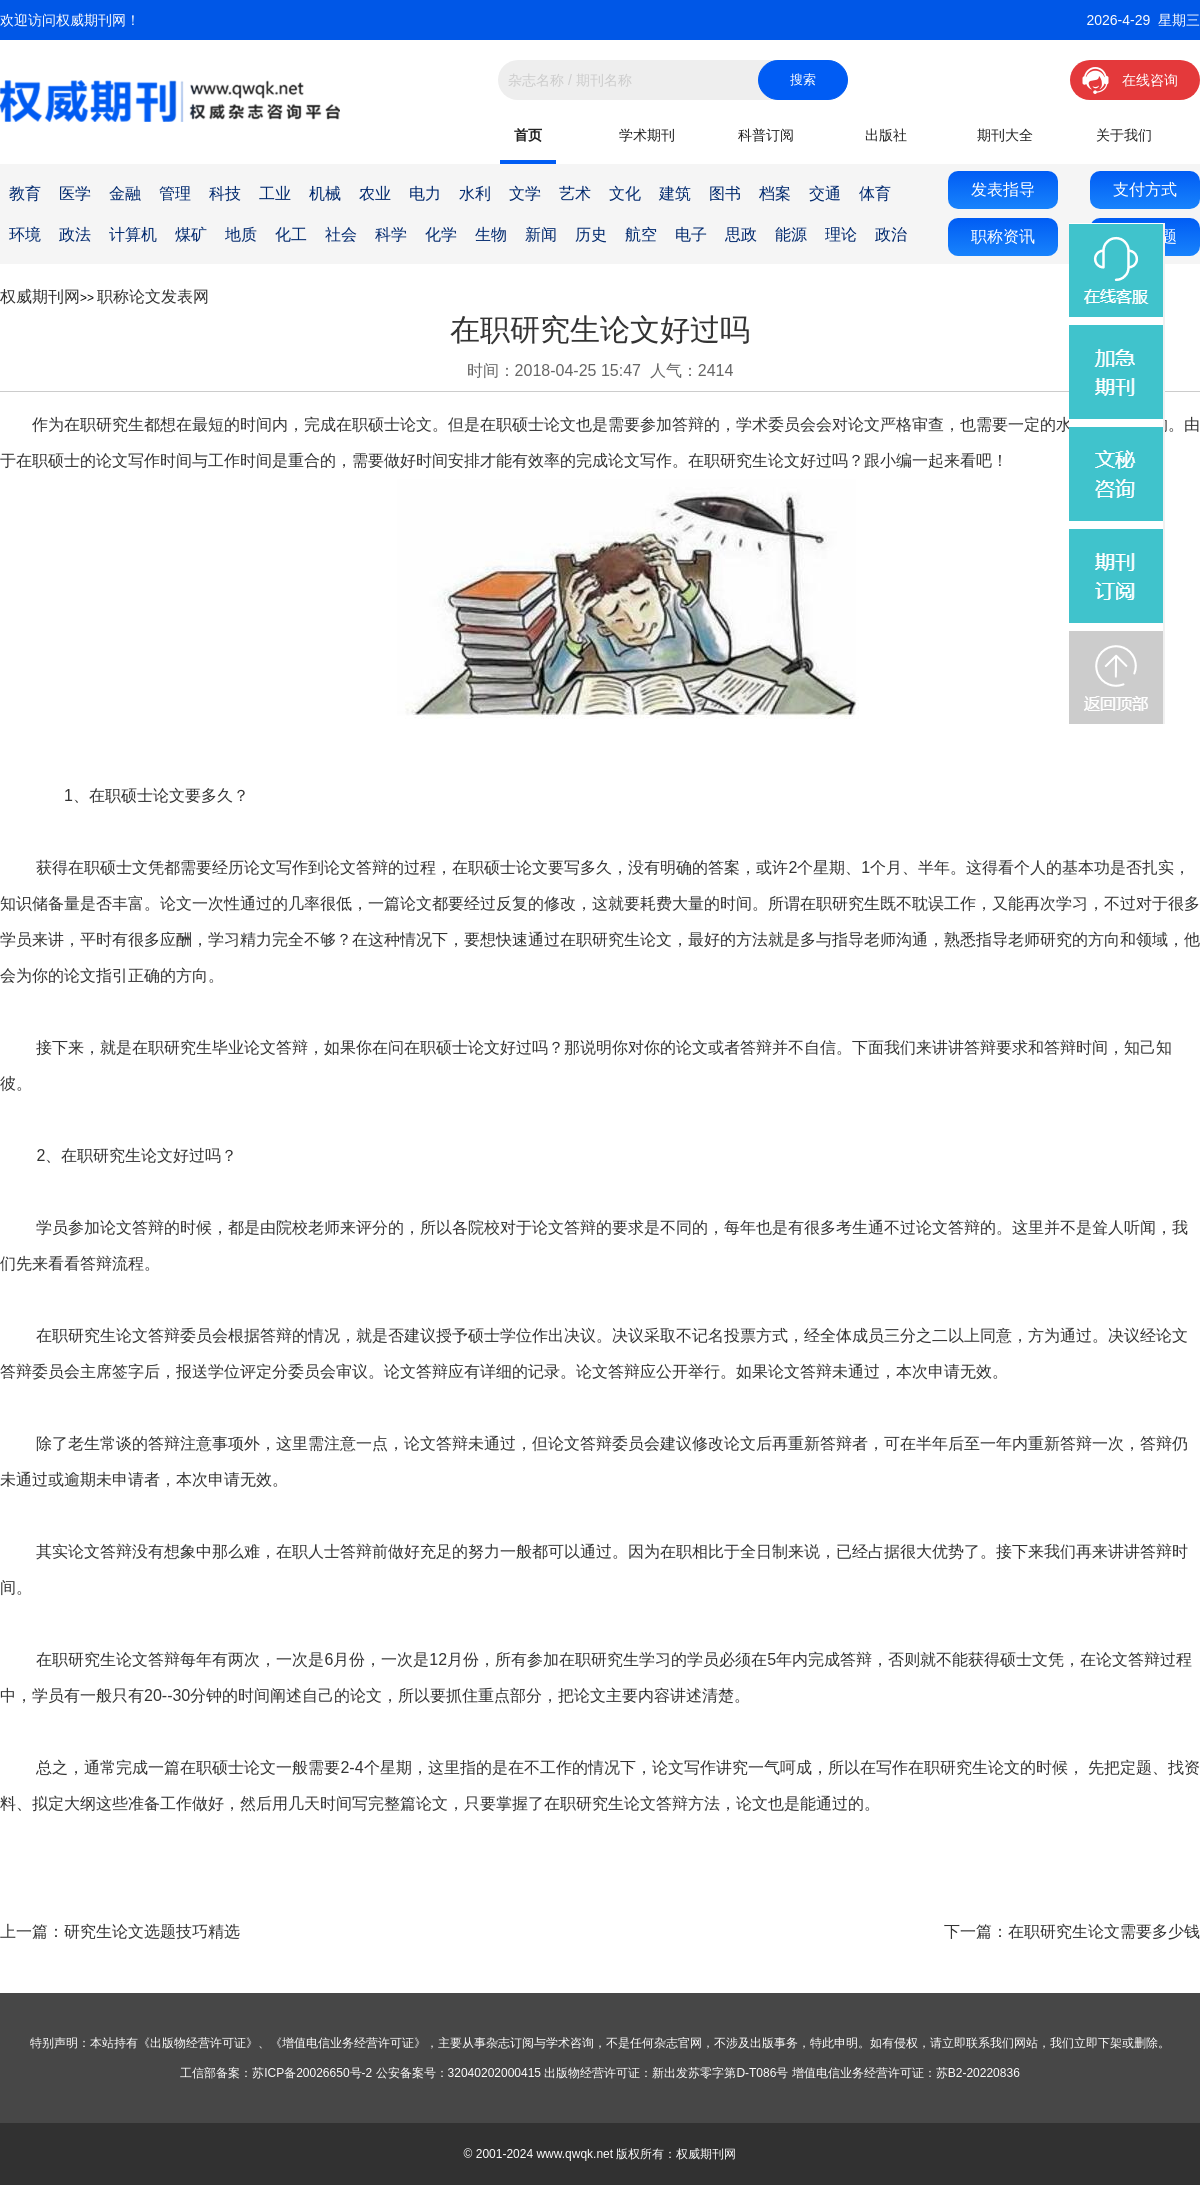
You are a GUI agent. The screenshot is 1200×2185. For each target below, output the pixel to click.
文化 (625, 193)
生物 (491, 234)
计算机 (133, 234)
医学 (75, 193)
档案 (775, 193)
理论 (841, 234)
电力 (425, 193)
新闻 (541, 234)
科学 (391, 234)
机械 (325, 193)
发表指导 (1003, 189)
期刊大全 (1005, 135)
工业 (275, 193)
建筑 (675, 193)
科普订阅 (766, 135)
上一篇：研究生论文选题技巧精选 (120, 1931)
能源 (791, 234)
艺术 (575, 193)
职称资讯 (1003, 236)
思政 (741, 234)
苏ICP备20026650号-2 (312, 2073)
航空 (641, 234)
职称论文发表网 (153, 296)
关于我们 (1124, 135)
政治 (891, 234)
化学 (441, 234)
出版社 (886, 135)
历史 (591, 234)
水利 (475, 193)
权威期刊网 (40, 296)
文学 (525, 193)
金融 (125, 193)
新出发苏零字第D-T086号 (720, 2073)
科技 (225, 193)
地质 (241, 234)
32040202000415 (494, 2073)
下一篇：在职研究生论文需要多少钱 (1072, 1931)
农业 (375, 193)
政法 (75, 234)
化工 (291, 234)
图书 (725, 193)
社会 (341, 234)
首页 (528, 135)
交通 (825, 193)
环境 (25, 234)
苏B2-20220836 (978, 2073)
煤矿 (191, 234)
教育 (25, 193)
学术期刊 (647, 135)
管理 (175, 193)
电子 (691, 234)
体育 (875, 193)
